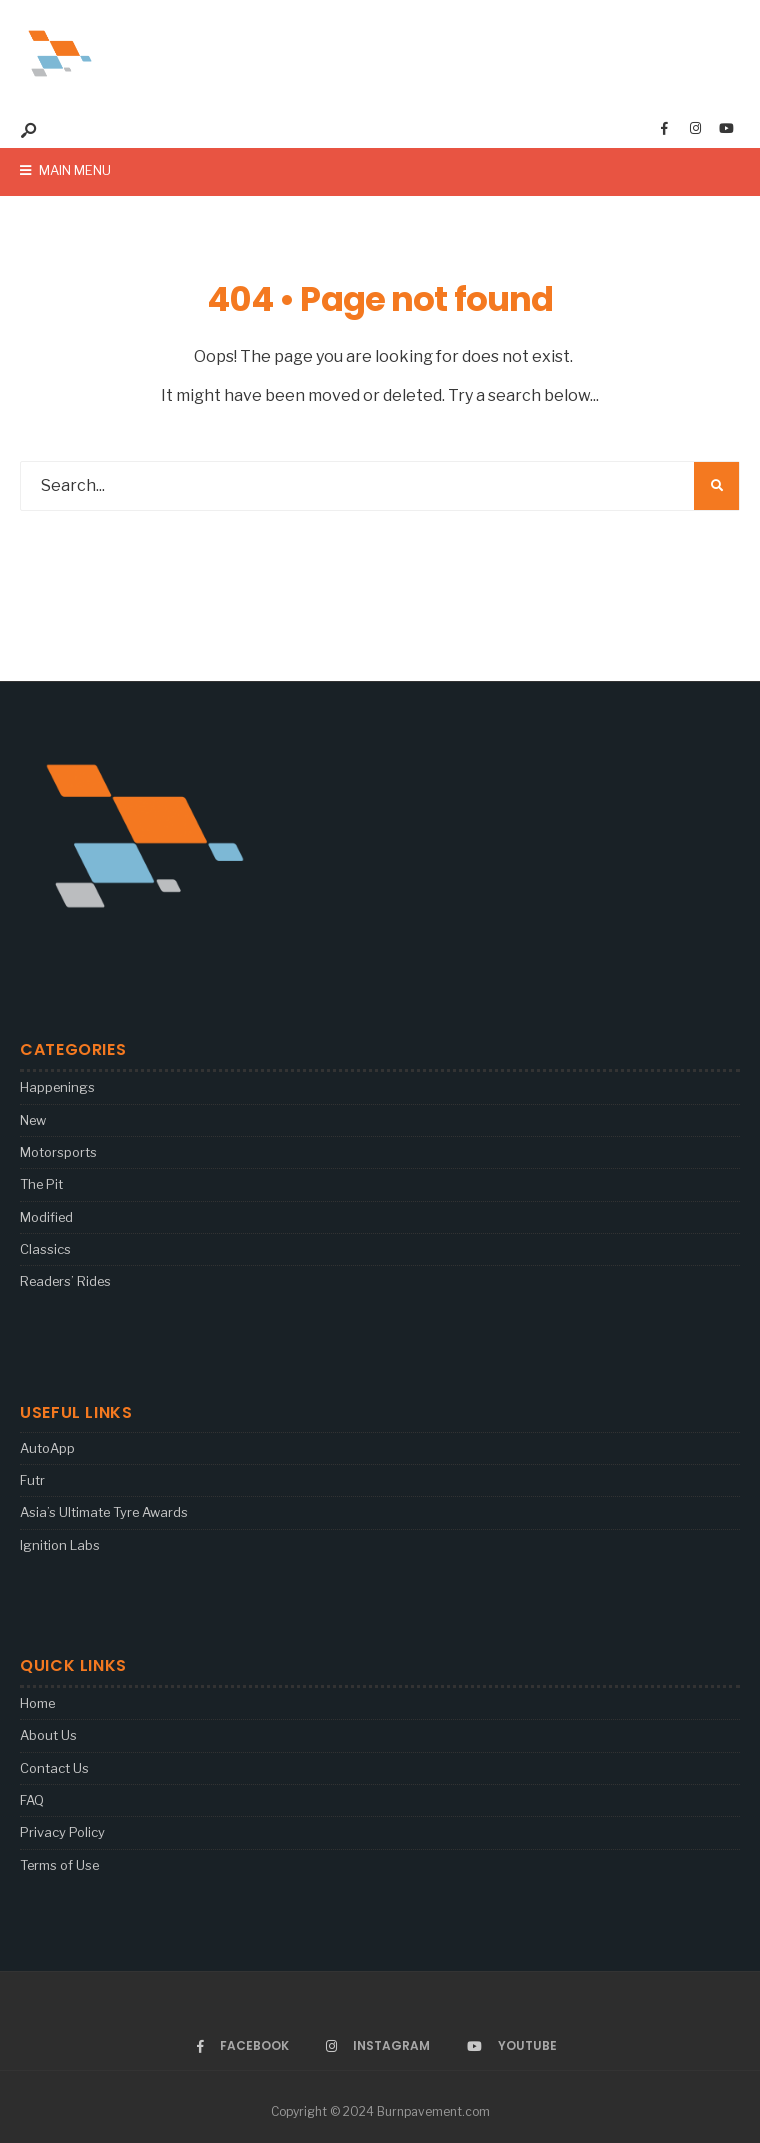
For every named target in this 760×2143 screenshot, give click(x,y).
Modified (46, 1217)
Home (37, 1703)
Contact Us (54, 1768)
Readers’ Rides (65, 1281)
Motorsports (58, 1152)
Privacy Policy (62, 1832)
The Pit (41, 1184)
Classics (45, 1249)
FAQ (32, 1800)
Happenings (57, 1087)
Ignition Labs (60, 1545)
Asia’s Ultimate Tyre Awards (104, 1512)
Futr (32, 1480)
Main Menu (65, 170)
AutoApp (47, 1448)
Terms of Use (59, 1865)
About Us (48, 1735)
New (33, 1120)
